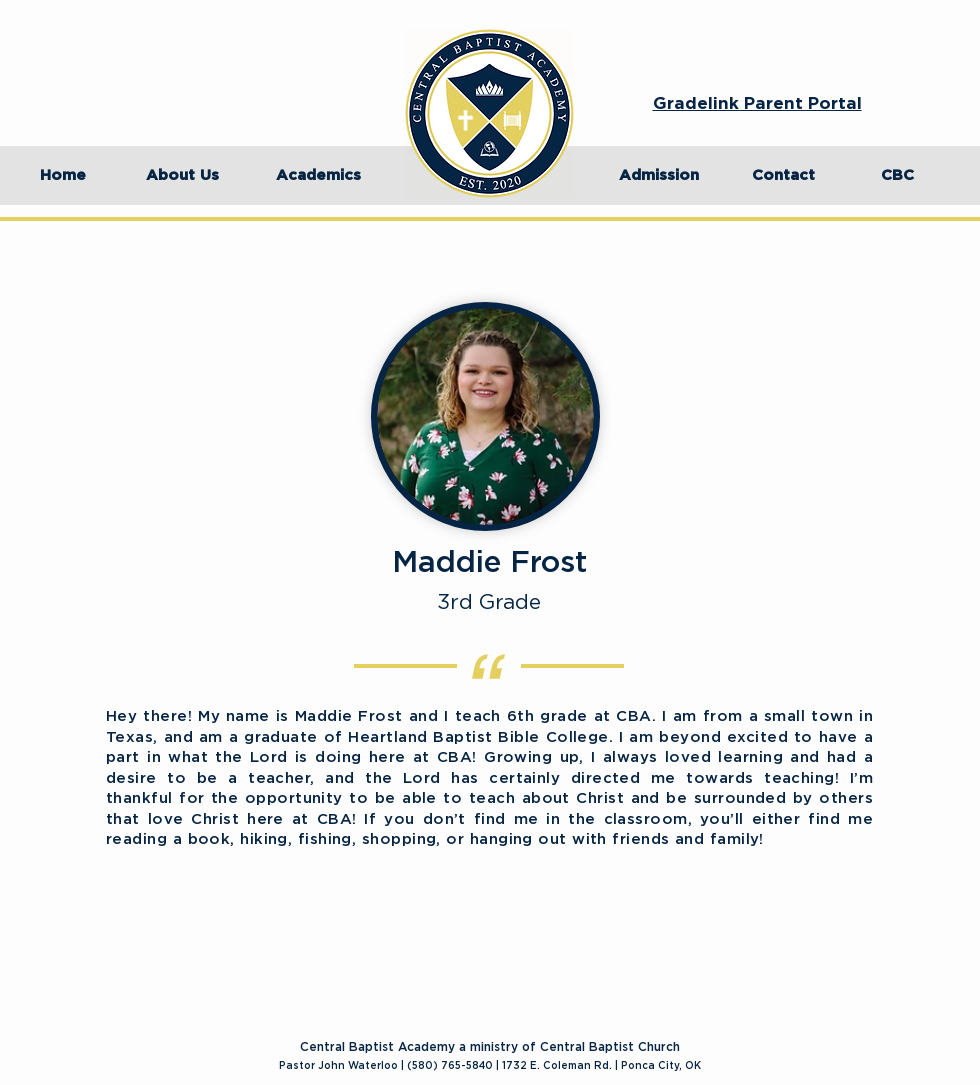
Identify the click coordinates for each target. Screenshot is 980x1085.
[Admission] (659, 175)
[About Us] (182, 175)
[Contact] (783, 175)
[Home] (63, 175)
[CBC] (897, 175)
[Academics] (318, 175)
